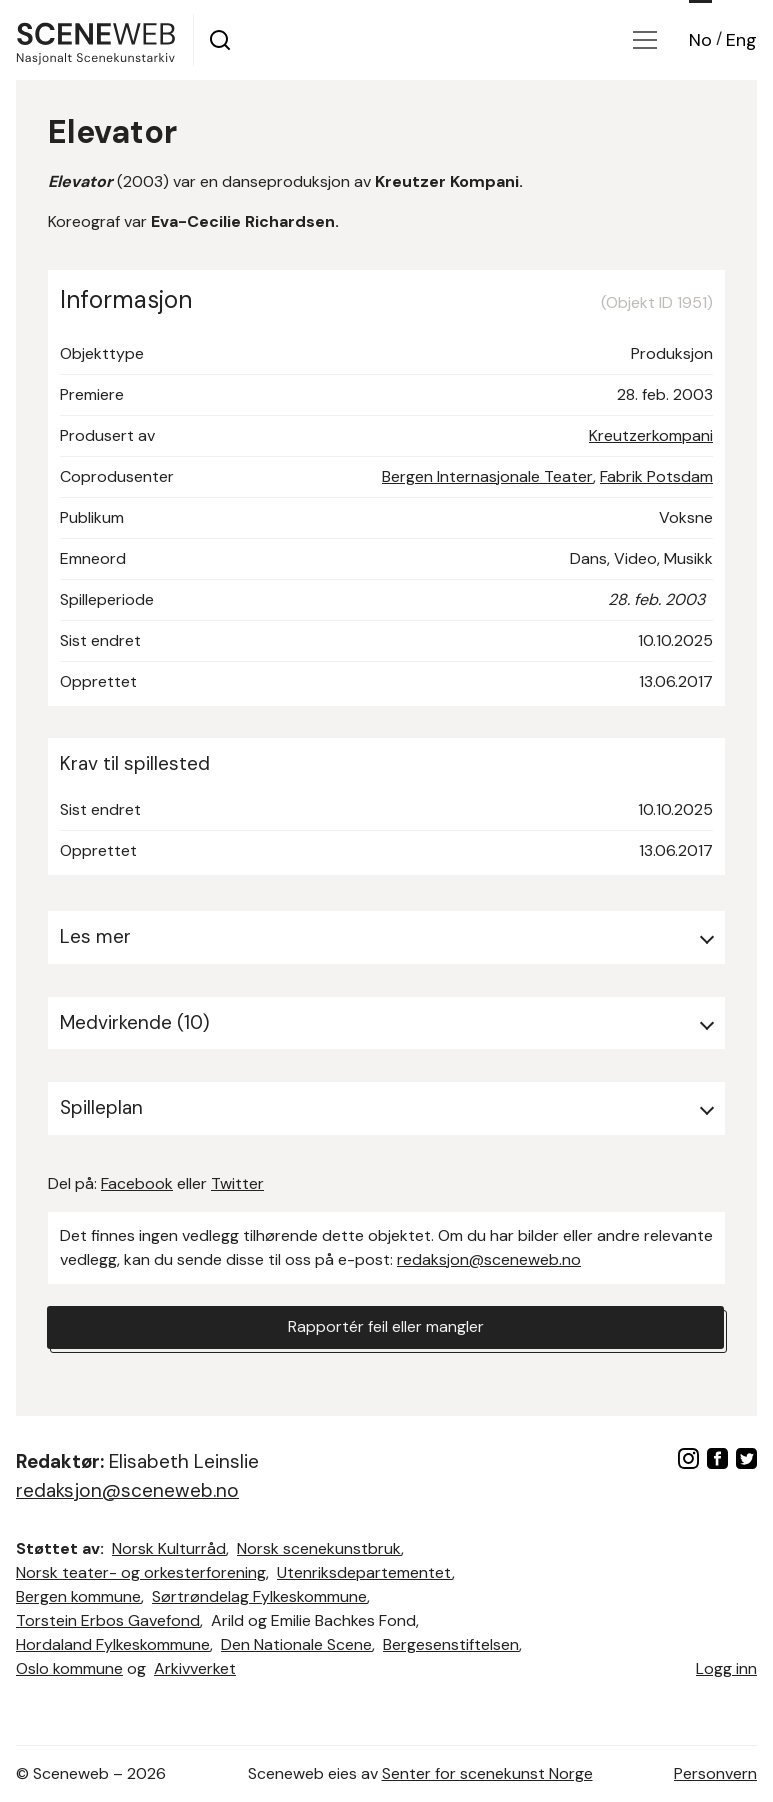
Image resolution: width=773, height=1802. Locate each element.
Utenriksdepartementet (364, 1572)
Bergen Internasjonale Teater (487, 476)
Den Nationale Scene (296, 1644)
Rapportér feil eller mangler (386, 1327)
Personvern (715, 1773)
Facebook (137, 1183)
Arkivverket (195, 1668)
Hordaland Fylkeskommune (113, 1644)
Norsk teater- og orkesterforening (141, 1572)
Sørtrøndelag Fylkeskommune (259, 1596)
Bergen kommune (78, 1596)
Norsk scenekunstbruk (319, 1548)
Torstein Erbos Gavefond (108, 1620)
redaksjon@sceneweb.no (489, 1259)
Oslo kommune (69, 1668)
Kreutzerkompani (651, 435)
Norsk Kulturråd (169, 1548)
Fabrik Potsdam (656, 476)
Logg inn (726, 1668)
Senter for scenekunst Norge (487, 1773)
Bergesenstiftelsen (451, 1644)
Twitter (237, 1183)
